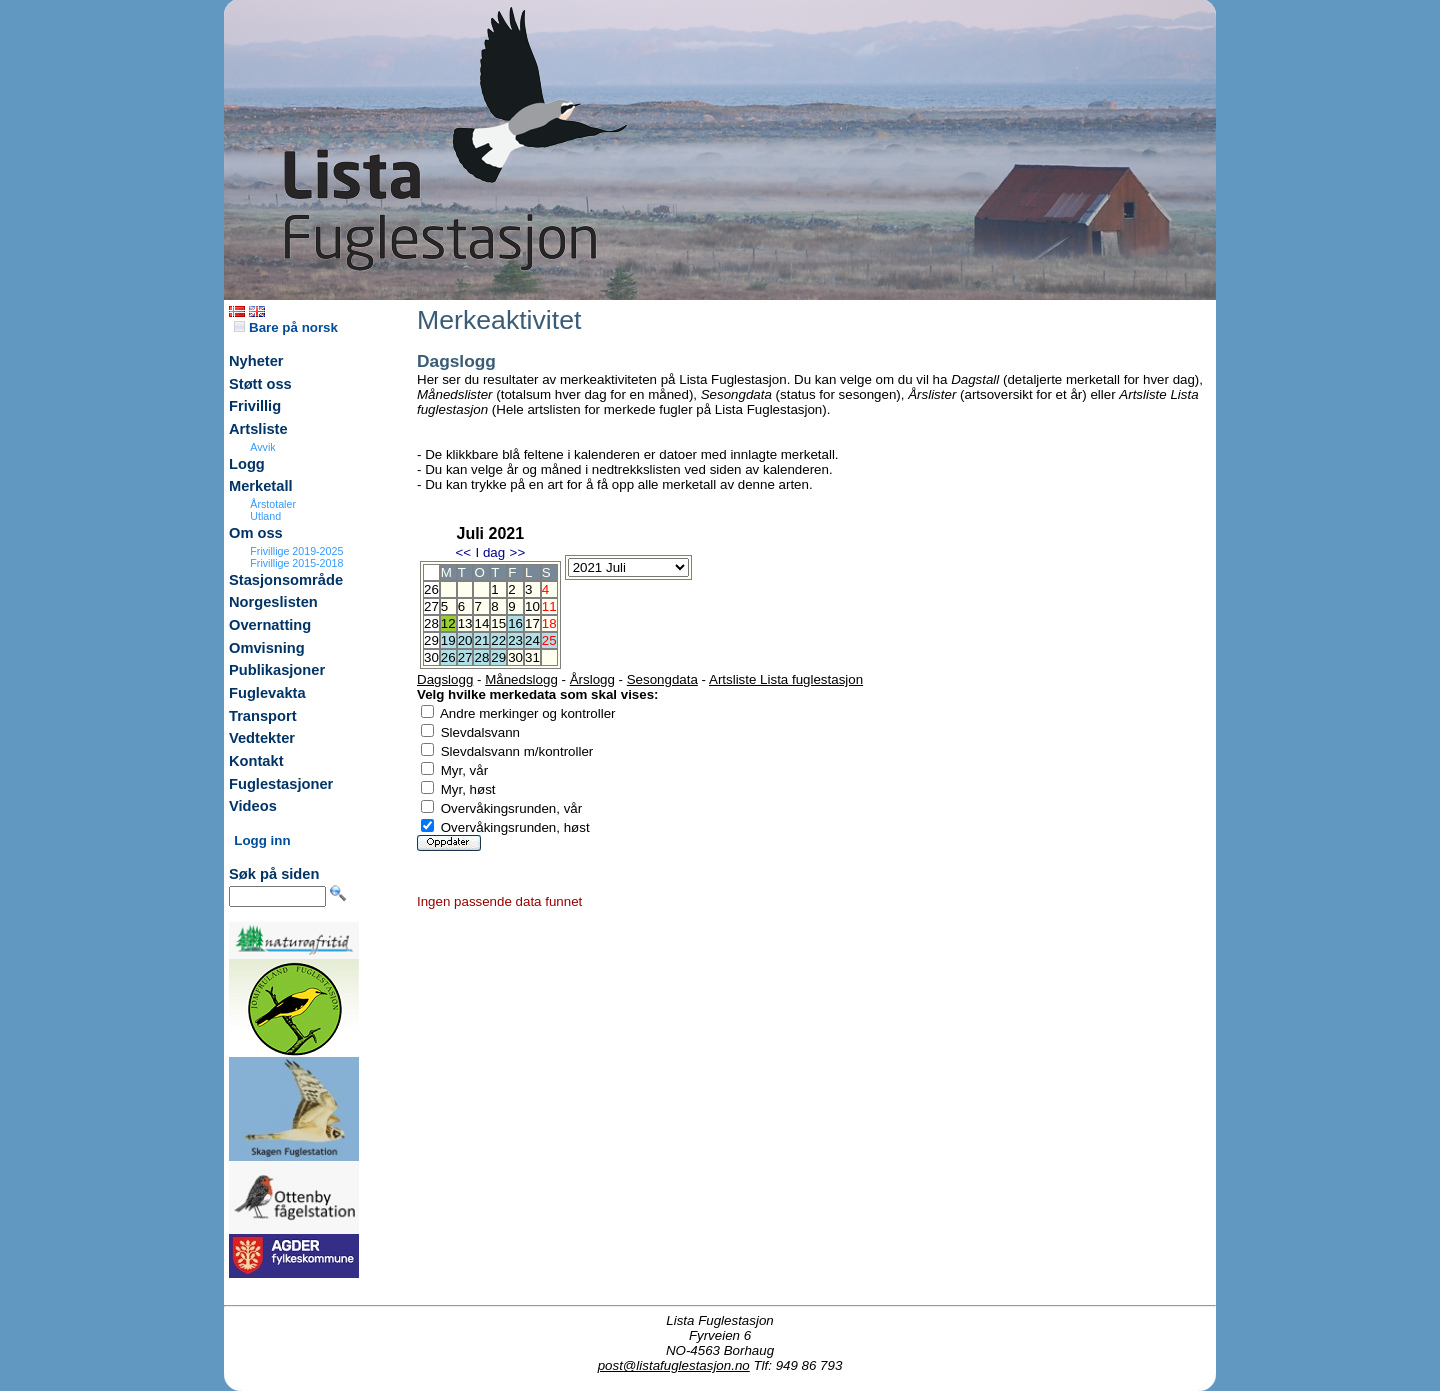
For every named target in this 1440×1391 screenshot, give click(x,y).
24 (532, 640)
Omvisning (267, 648)
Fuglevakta (267, 693)
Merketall (261, 486)
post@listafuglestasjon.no (674, 1365)
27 (465, 657)
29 (498, 657)
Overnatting (270, 625)
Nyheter (256, 361)
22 (498, 640)
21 (481, 640)
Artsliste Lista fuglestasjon (786, 679)
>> (518, 552)
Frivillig (255, 406)
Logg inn (262, 840)
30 (515, 657)
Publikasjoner (277, 670)
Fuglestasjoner (281, 784)
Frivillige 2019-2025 (296, 551)
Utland (265, 516)
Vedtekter (262, 738)
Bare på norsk (286, 327)
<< (463, 552)
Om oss (256, 533)
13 (465, 623)
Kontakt (256, 761)
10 (532, 606)
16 (515, 623)
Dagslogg (445, 679)
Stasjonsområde (286, 580)
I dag (490, 552)
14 (481, 623)
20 (465, 640)
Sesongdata (662, 679)
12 (448, 623)
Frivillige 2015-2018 (296, 563)
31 (532, 657)
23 (515, 640)
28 (481, 657)
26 (448, 657)
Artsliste (258, 429)
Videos (253, 806)
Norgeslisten (273, 602)
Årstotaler (273, 504)
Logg (247, 464)
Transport (263, 716)
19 (448, 640)
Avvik (262, 447)
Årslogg (592, 679)
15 (498, 623)
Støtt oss (260, 384)
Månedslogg (521, 679)
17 (532, 623)
